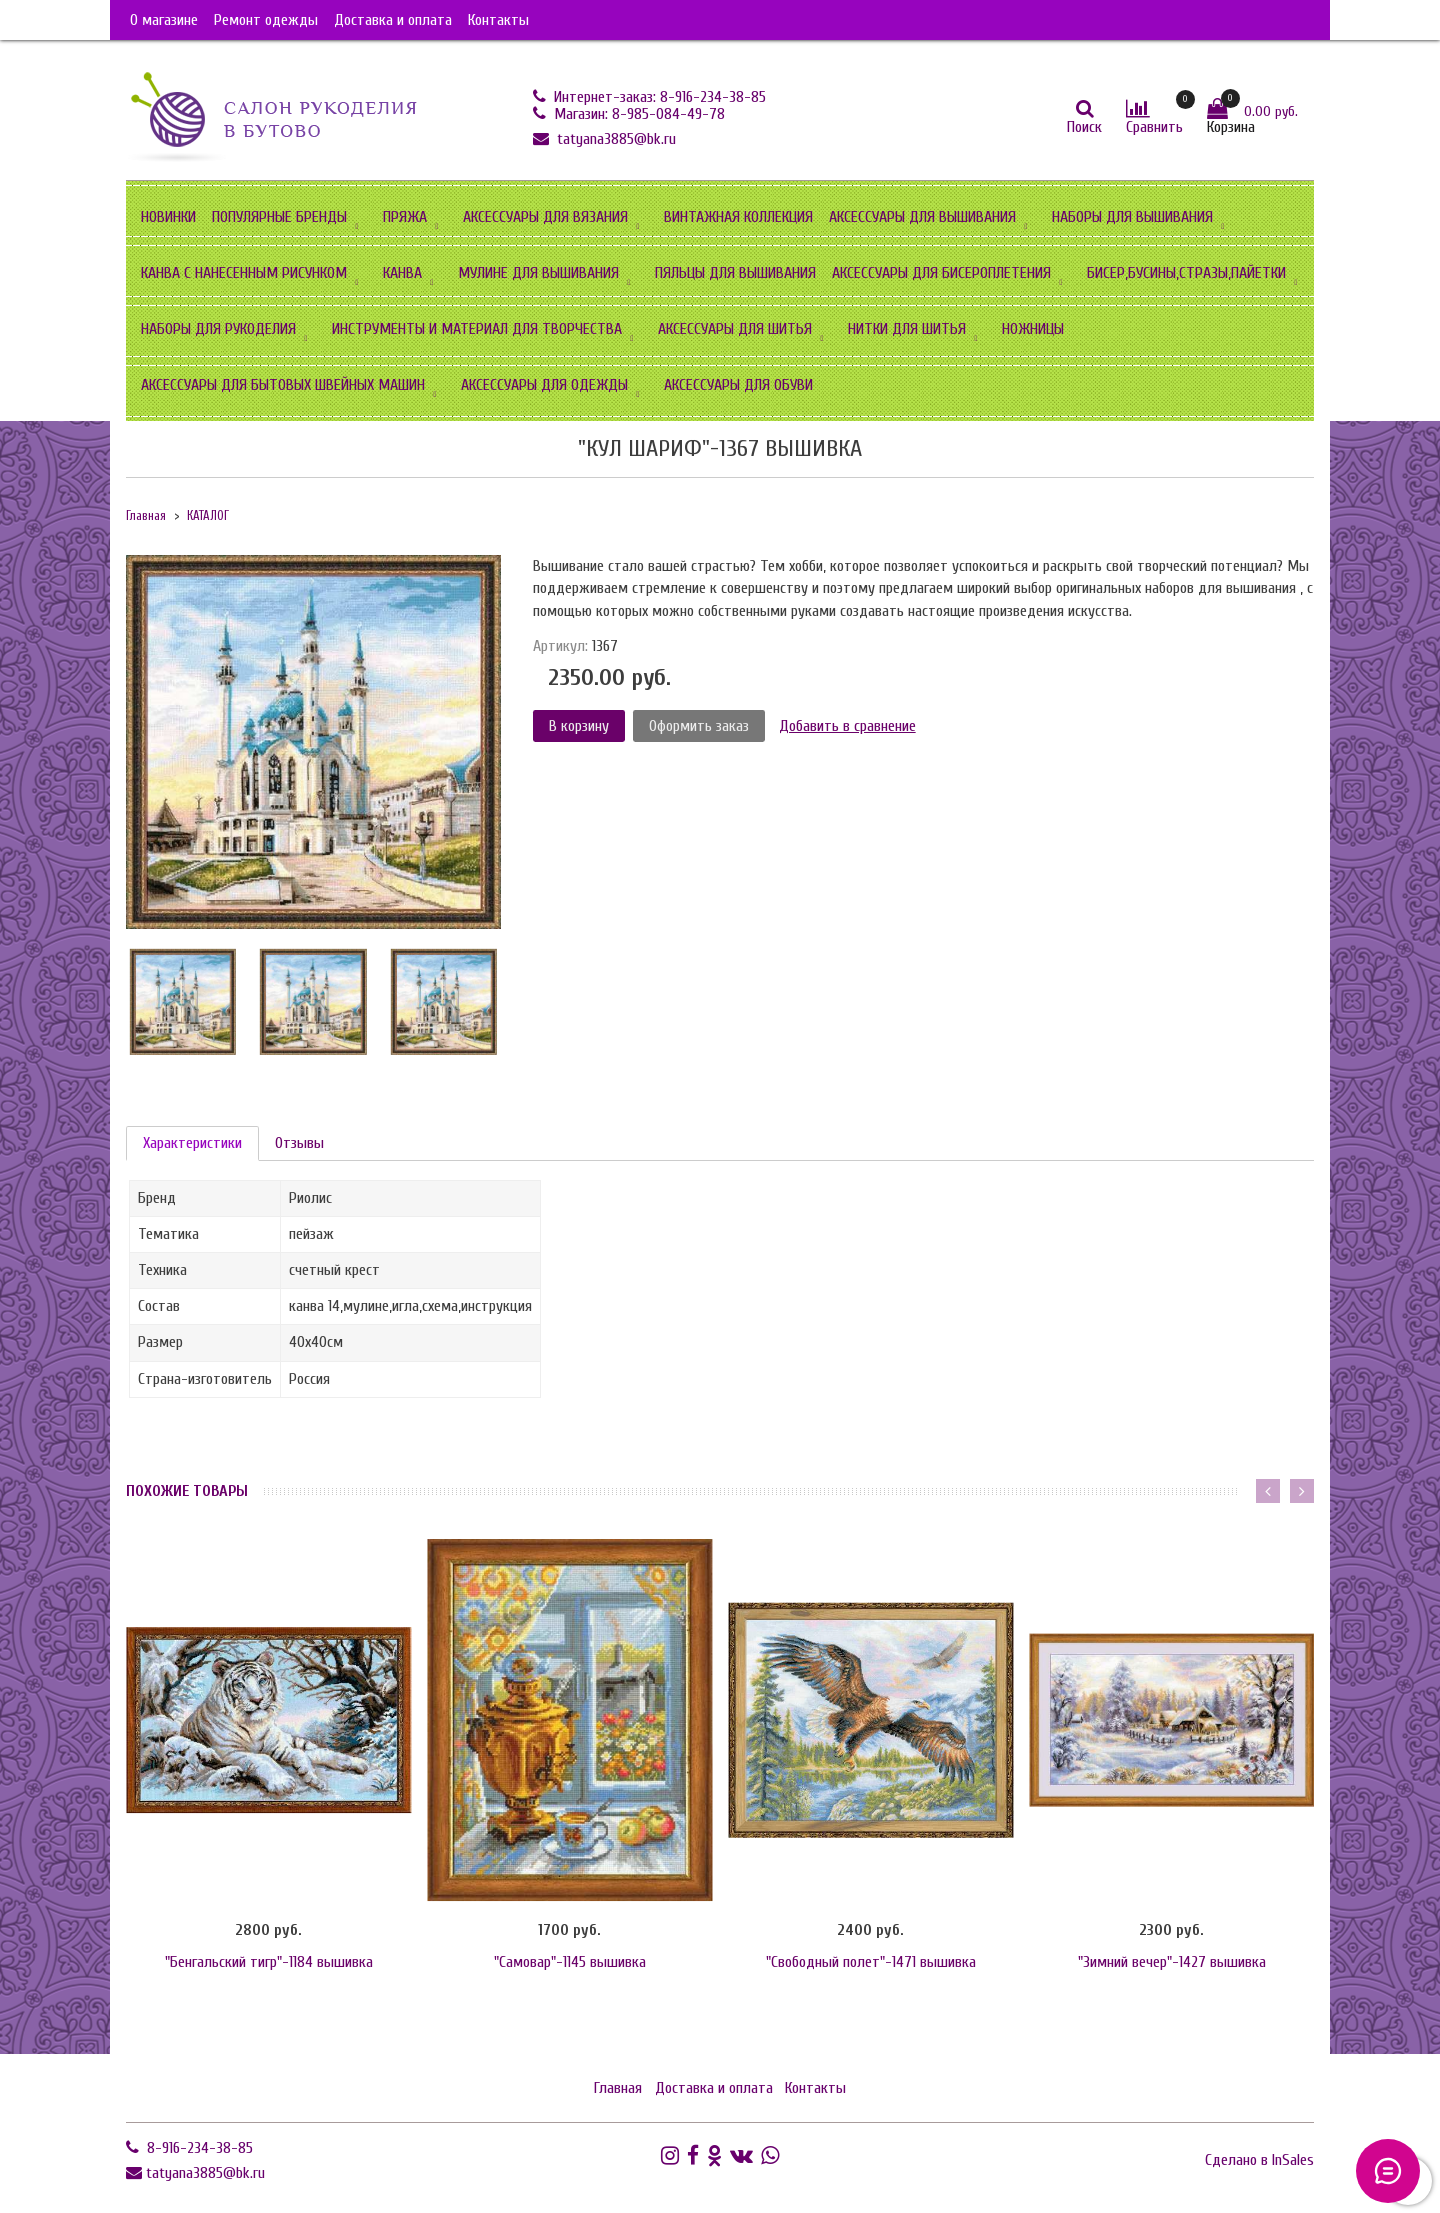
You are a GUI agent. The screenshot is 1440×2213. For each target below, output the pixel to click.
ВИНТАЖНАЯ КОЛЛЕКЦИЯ (738, 217)
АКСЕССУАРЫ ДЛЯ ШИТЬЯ (735, 329)
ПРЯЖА (405, 217)
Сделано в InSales (1259, 2160)
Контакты (498, 20)
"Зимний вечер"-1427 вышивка (1172, 1962)
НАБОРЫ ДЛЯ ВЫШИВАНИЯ (1132, 217)
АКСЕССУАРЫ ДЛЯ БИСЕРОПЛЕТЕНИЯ (941, 273)
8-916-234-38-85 (198, 2148)
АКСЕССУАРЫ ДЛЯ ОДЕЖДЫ (544, 385)
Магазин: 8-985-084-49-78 (637, 114)
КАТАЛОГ (208, 516)
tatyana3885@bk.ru (614, 139)
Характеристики (192, 1143)
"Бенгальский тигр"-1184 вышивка (269, 1962)
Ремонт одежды (266, 20)
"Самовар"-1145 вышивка (570, 1962)
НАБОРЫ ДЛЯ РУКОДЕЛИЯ (218, 329)
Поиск (1084, 127)
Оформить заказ (699, 726)
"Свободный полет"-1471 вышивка (871, 1962)
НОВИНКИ (168, 217)
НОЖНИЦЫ (1033, 329)
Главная (146, 516)
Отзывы (299, 1143)
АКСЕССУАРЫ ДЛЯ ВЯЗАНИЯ (545, 217)
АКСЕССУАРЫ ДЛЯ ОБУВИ (738, 385)
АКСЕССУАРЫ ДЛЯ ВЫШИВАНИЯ (922, 217)
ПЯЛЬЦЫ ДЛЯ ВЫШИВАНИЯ (735, 273)
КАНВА (402, 273)
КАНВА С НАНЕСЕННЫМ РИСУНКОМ (244, 273)
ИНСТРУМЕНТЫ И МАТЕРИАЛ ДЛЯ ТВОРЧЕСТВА (477, 329)
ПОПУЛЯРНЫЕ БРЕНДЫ (279, 217)
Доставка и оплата (393, 20)
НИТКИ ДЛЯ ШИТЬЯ (907, 329)
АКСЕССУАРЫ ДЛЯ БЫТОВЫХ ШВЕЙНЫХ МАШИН (283, 385)
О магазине (164, 20)
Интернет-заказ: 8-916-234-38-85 (658, 97)
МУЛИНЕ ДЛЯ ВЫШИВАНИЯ (538, 273)
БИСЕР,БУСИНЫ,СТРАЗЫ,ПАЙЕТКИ (1186, 273)
